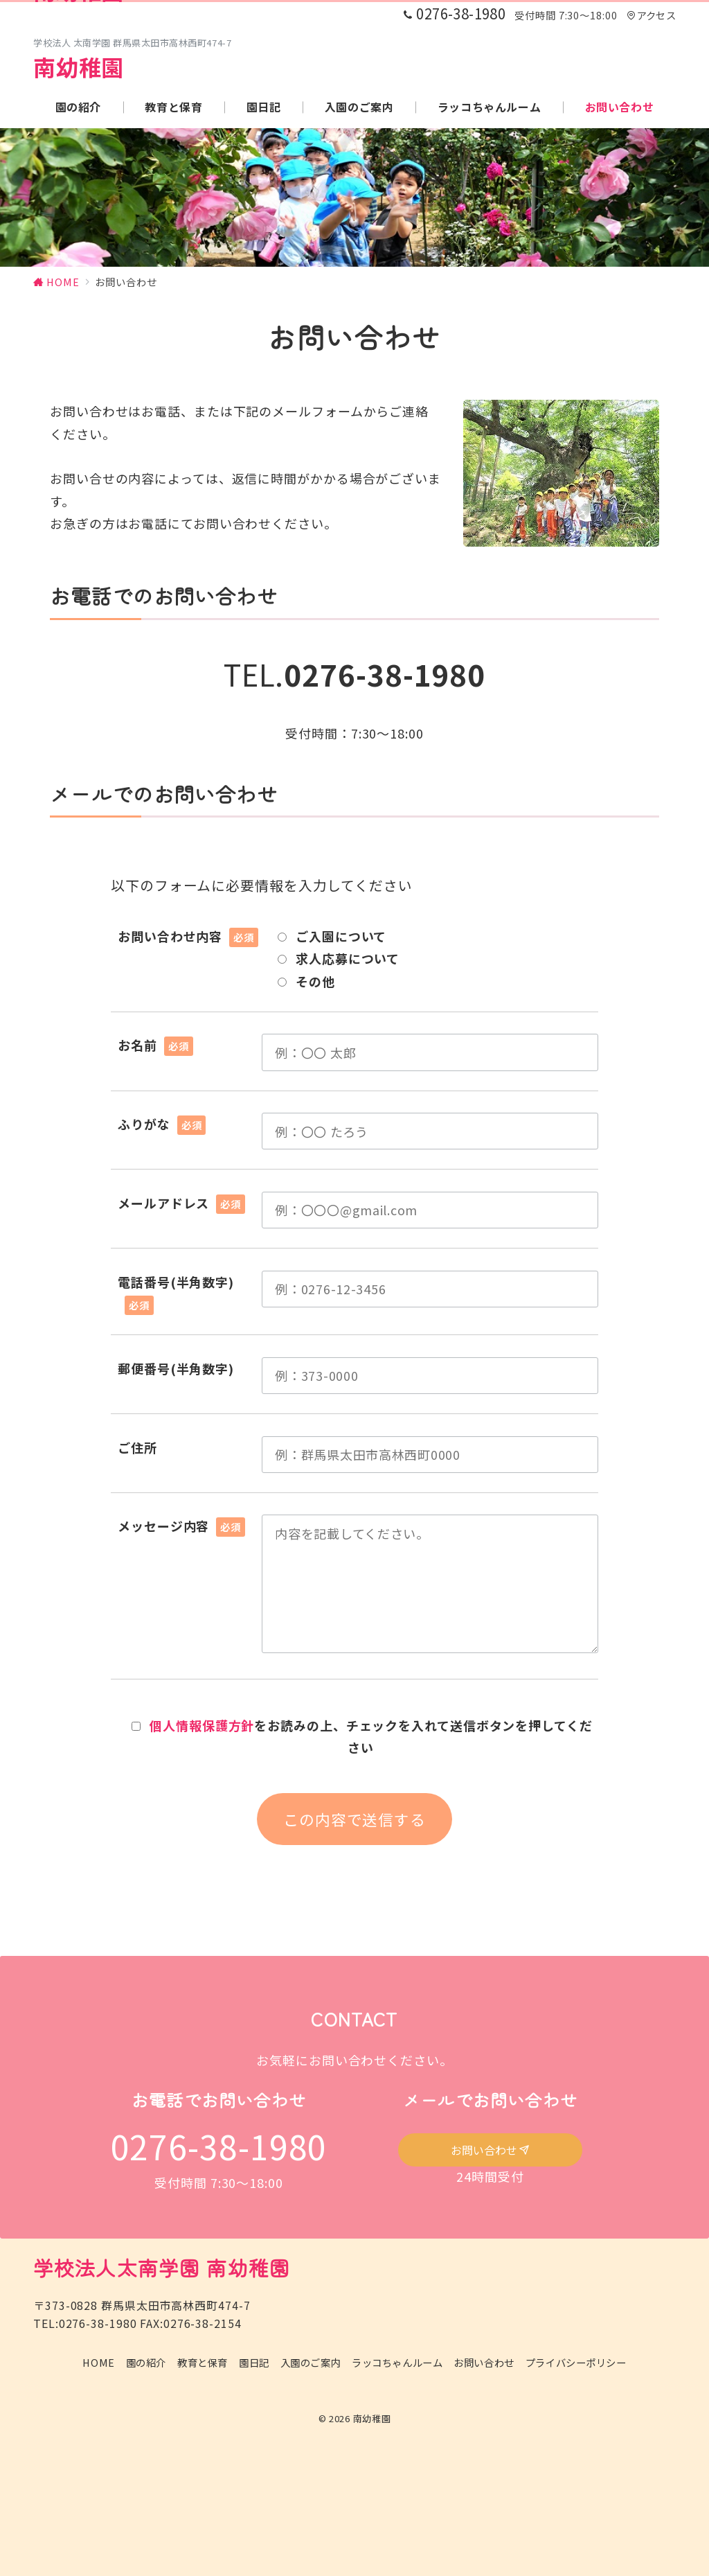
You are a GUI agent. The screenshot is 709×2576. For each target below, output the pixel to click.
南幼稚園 (78, 66)
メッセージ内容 (181, 1526)
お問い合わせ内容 (188, 936)
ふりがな (162, 1124)
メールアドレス (181, 1203)
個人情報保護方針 (202, 1725)
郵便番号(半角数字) (176, 1368)
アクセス (651, 15)
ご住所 (137, 1447)
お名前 (155, 1045)
